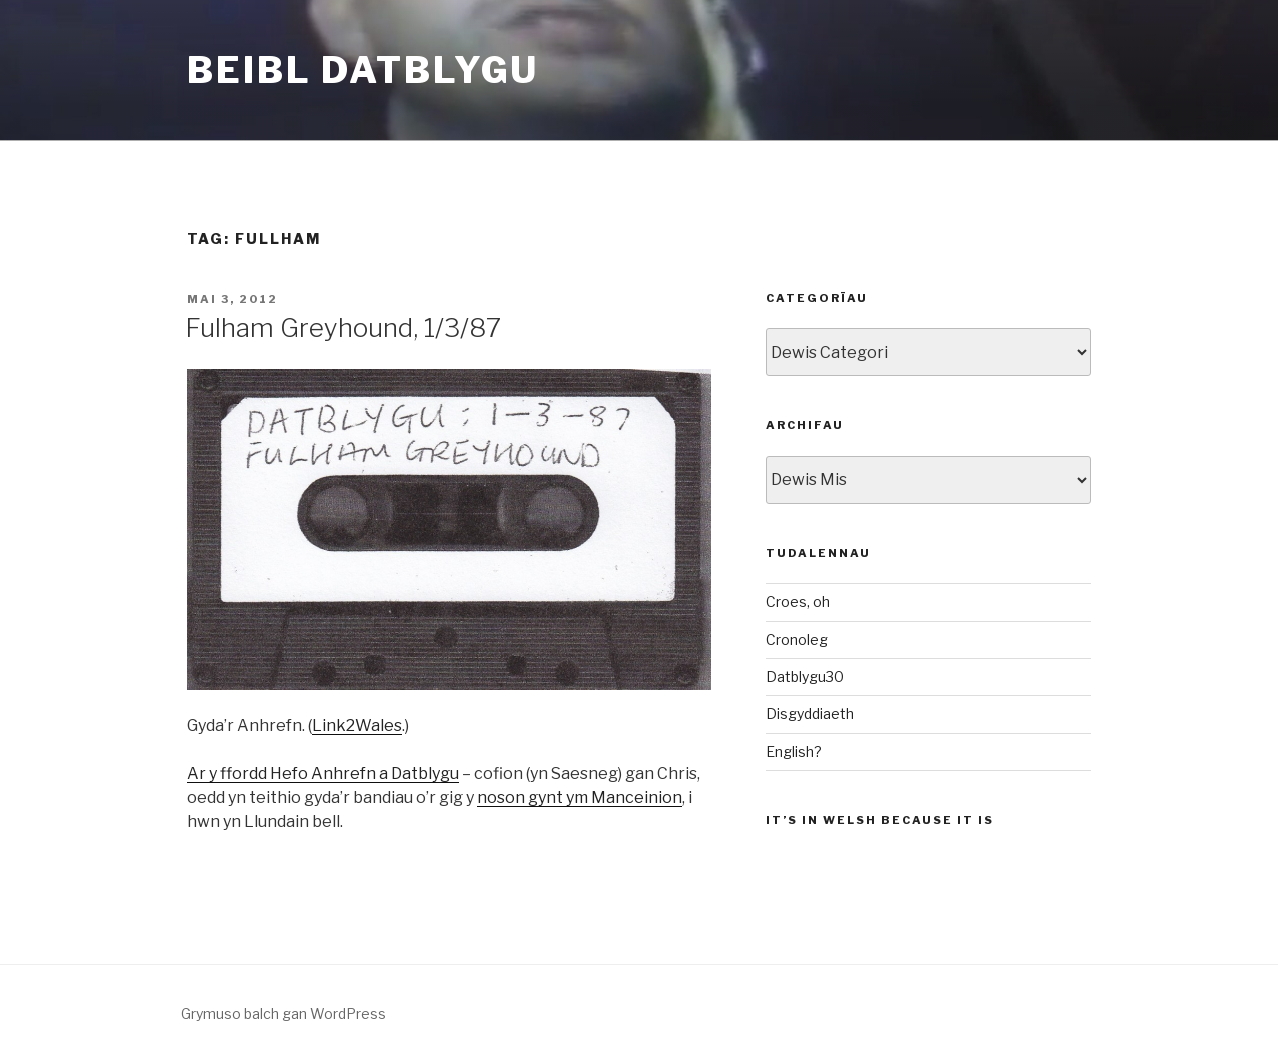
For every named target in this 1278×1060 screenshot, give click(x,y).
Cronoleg (797, 639)
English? (794, 751)
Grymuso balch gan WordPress (283, 1013)
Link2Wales (357, 725)
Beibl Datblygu (363, 70)
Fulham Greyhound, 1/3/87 (343, 327)
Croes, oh (798, 601)
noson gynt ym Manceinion (579, 797)
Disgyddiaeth (810, 713)
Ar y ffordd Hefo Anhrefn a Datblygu (323, 773)
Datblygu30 (805, 676)
